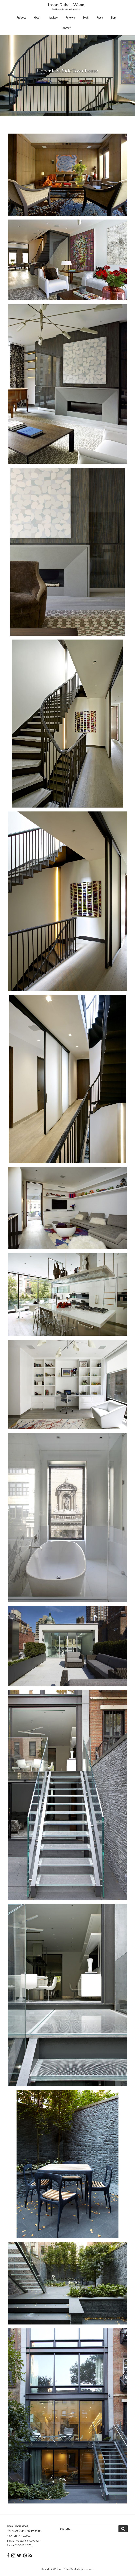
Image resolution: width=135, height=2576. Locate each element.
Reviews (70, 17)
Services (53, 17)
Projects (21, 17)
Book (85, 17)
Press (99, 17)
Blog (113, 17)
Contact (66, 28)
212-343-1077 (23, 2545)
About (37, 17)
